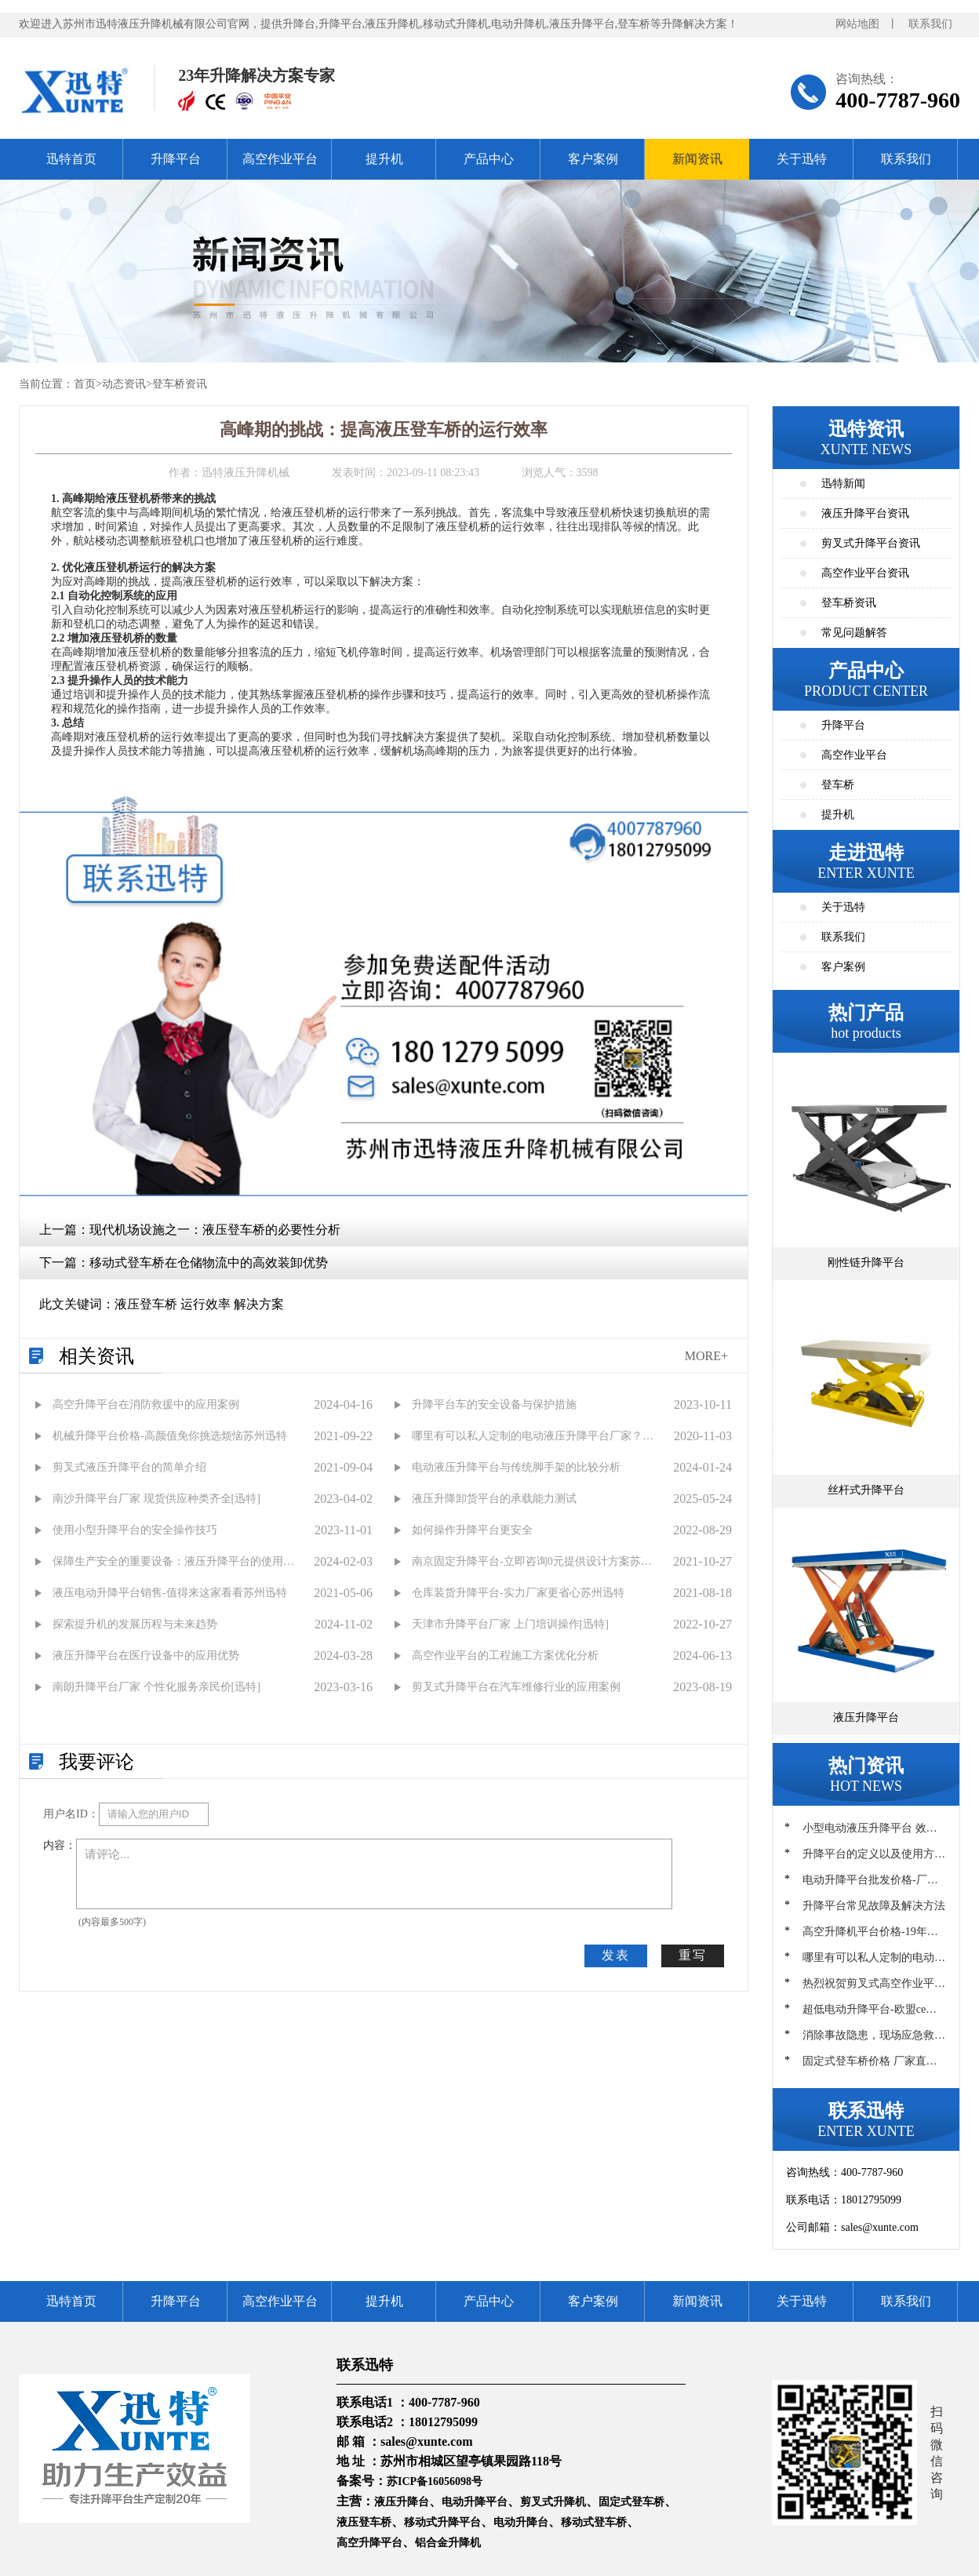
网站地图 (857, 24)
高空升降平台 (369, 2543)
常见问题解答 (854, 633)
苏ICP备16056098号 (434, 2481)
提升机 (384, 159)
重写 (693, 1955)
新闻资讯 (697, 159)
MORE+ (706, 1356)
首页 (85, 384)
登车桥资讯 (179, 384)
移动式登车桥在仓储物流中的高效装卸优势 (208, 1262)
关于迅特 (802, 159)
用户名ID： (71, 1814)
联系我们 (930, 24)
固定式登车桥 (631, 2502)
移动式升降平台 (442, 2522)
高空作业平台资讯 (865, 573)
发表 (616, 1955)
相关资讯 (96, 1356)
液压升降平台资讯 (865, 513)
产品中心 (489, 159)
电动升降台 (520, 2522)
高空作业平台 (280, 159)
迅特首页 (71, 159)
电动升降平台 (475, 2502)
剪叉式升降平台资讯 (870, 543)
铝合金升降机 (448, 2543)
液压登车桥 (364, 2522)
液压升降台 (401, 2502)
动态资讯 (124, 384)
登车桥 (837, 785)
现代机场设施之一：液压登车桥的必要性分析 (214, 1229)
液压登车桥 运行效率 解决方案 (199, 1304)
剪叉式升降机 (553, 2502)
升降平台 (176, 159)
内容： (59, 1845)
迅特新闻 (843, 483)
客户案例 (593, 159)
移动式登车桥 (594, 2522)
